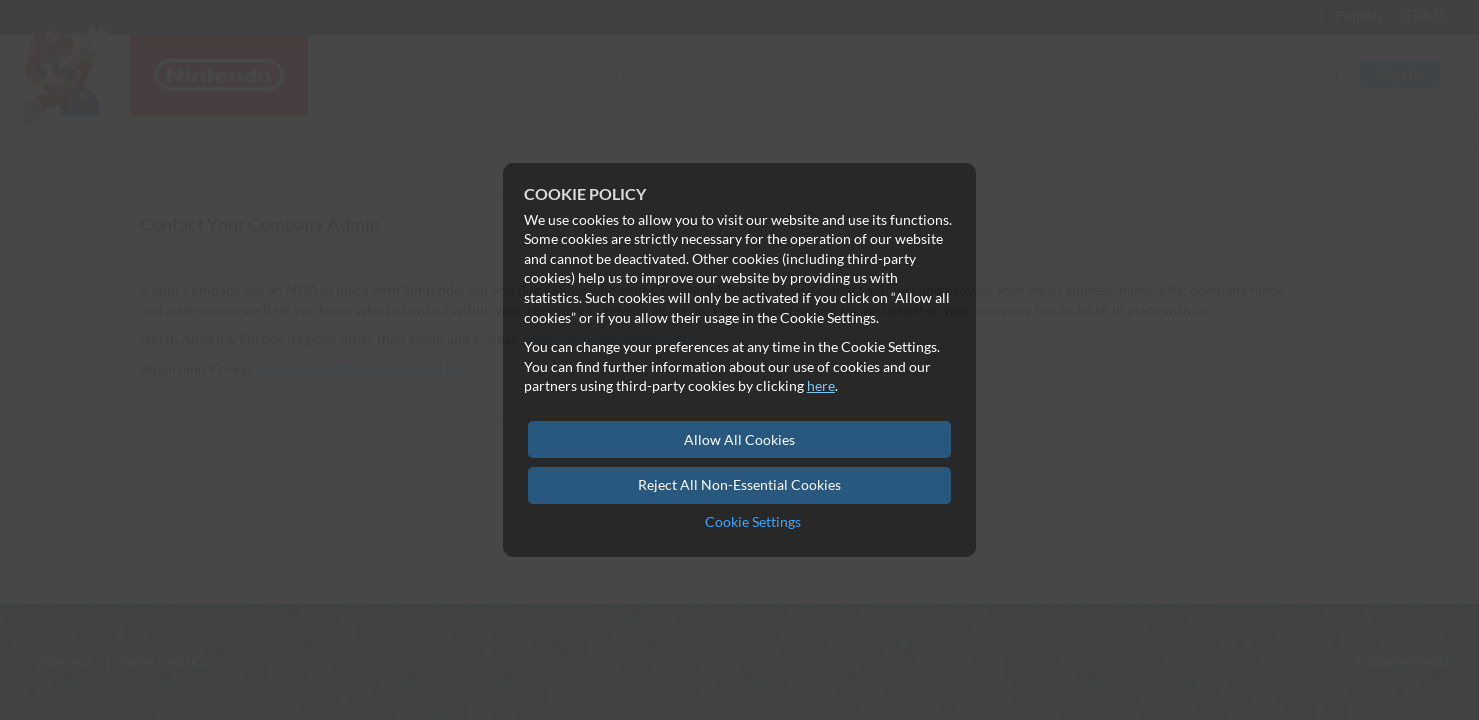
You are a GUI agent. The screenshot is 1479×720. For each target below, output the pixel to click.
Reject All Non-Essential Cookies (739, 484)
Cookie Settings (753, 521)
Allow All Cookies (739, 439)
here (821, 385)
